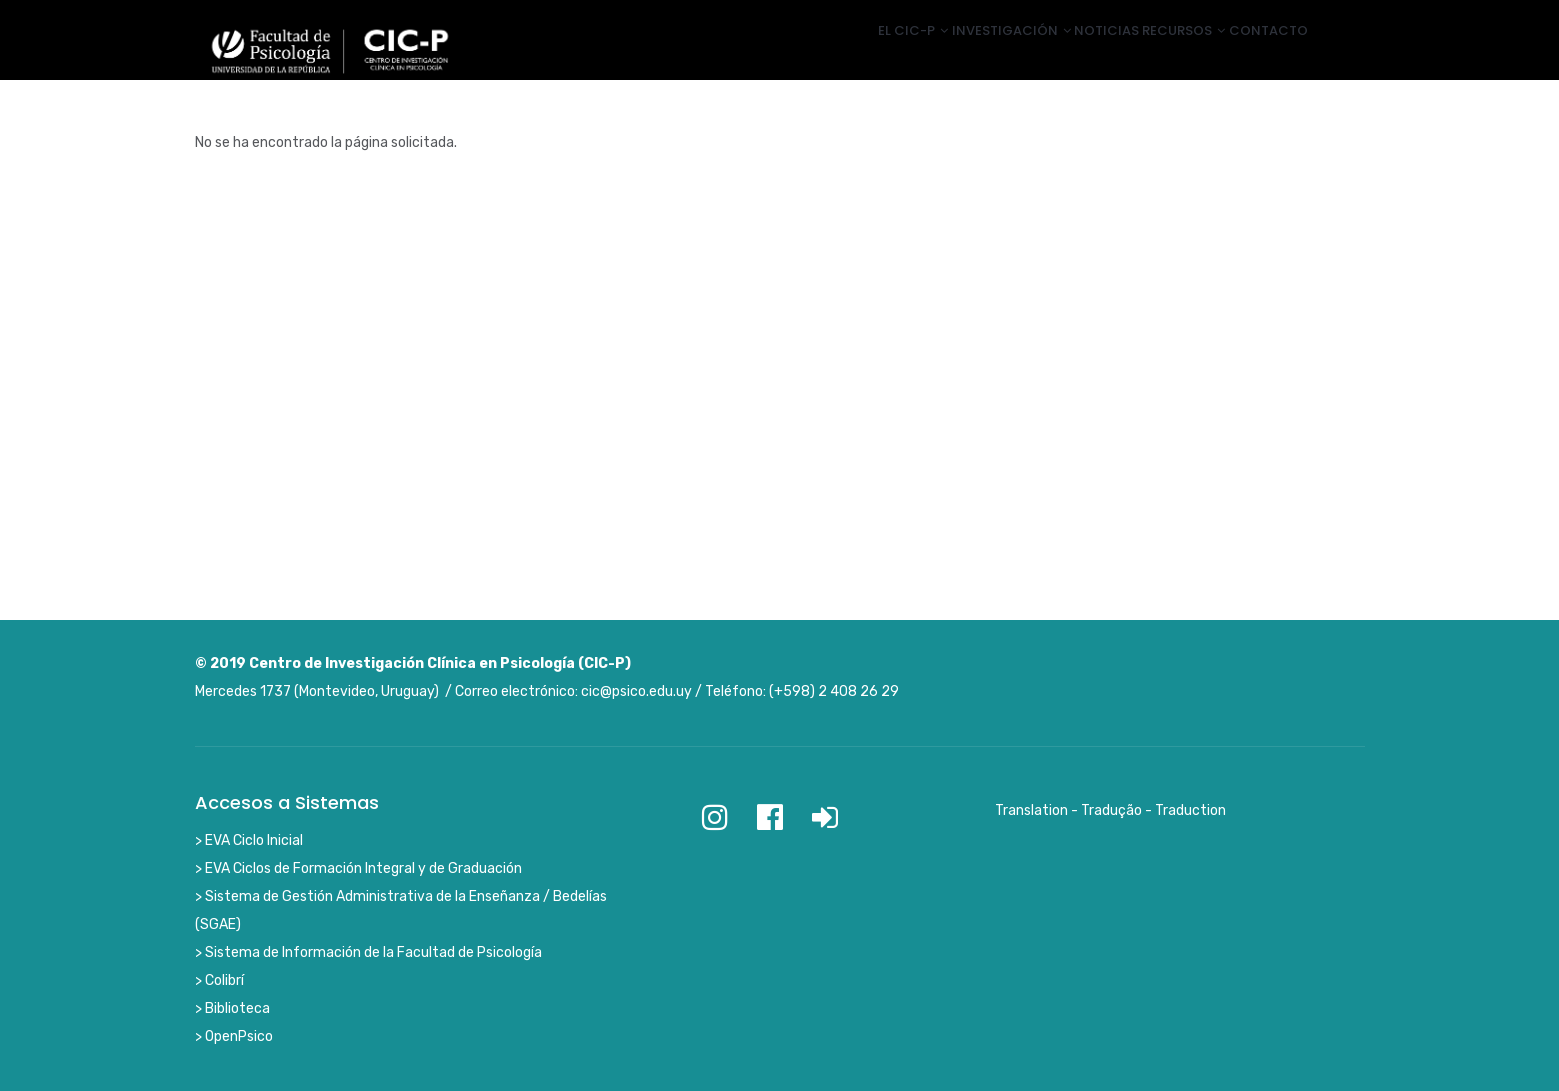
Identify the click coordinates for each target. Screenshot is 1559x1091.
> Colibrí (219, 980)
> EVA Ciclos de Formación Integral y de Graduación (358, 868)
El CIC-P (839, 52)
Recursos (1159, 52)
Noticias (1065, 52)
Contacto (1260, 52)
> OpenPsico (234, 1036)
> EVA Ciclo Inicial (249, 840)
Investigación (953, 52)
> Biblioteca (232, 1008)
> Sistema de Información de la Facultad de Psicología (368, 952)
